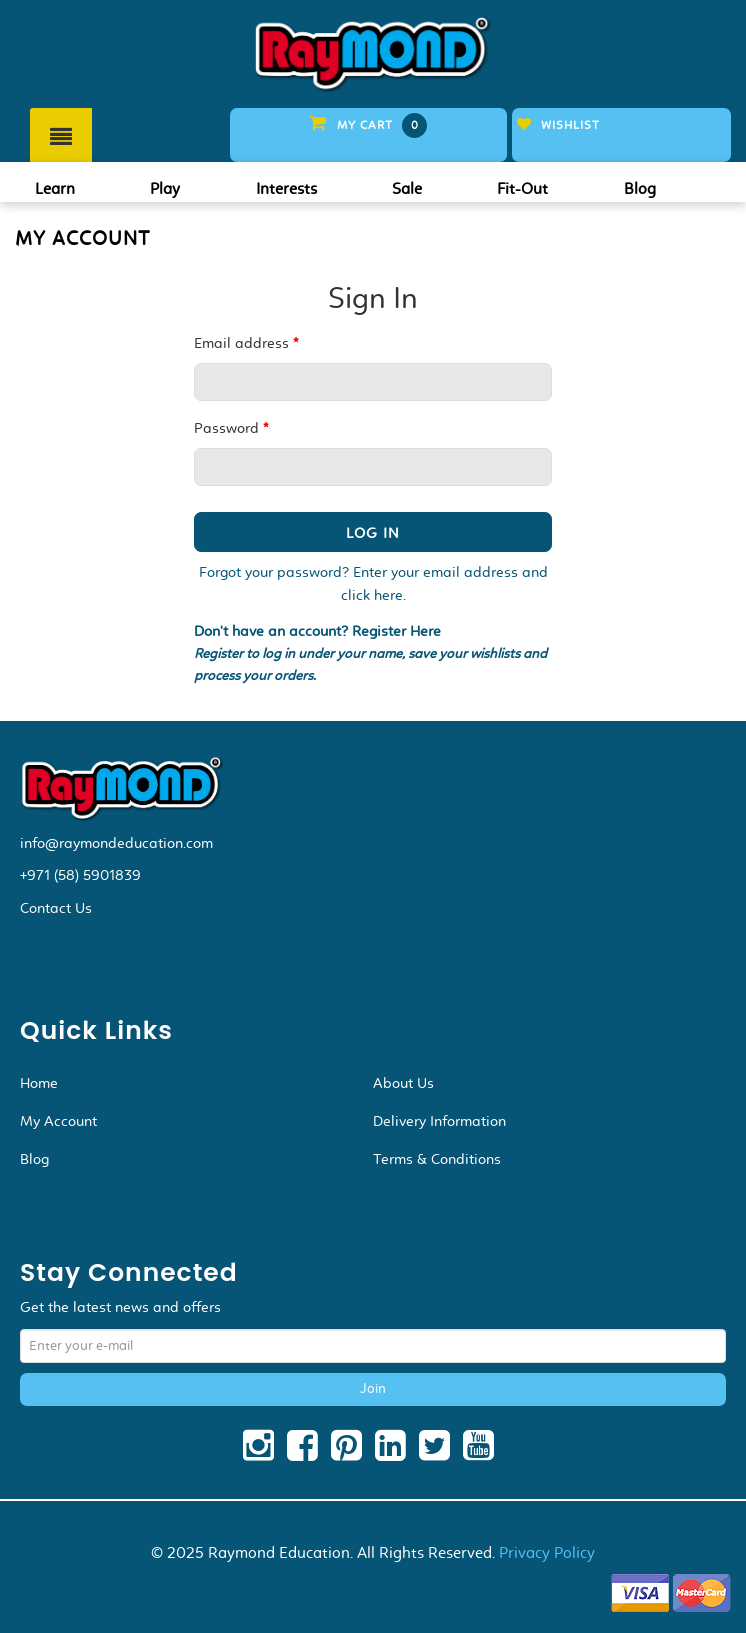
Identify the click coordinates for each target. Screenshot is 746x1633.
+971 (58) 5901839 (80, 875)
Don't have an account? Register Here (317, 631)
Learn (55, 188)
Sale (407, 188)
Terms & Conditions (437, 1159)
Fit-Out (522, 188)
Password (231, 428)
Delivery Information (439, 1121)
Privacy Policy (547, 1552)
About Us (403, 1083)
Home (39, 1083)
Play (165, 188)
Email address (246, 343)
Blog (640, 188)
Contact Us (56, 908)
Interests (286, 188)
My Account (58, 1121)
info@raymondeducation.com (116, 843)
